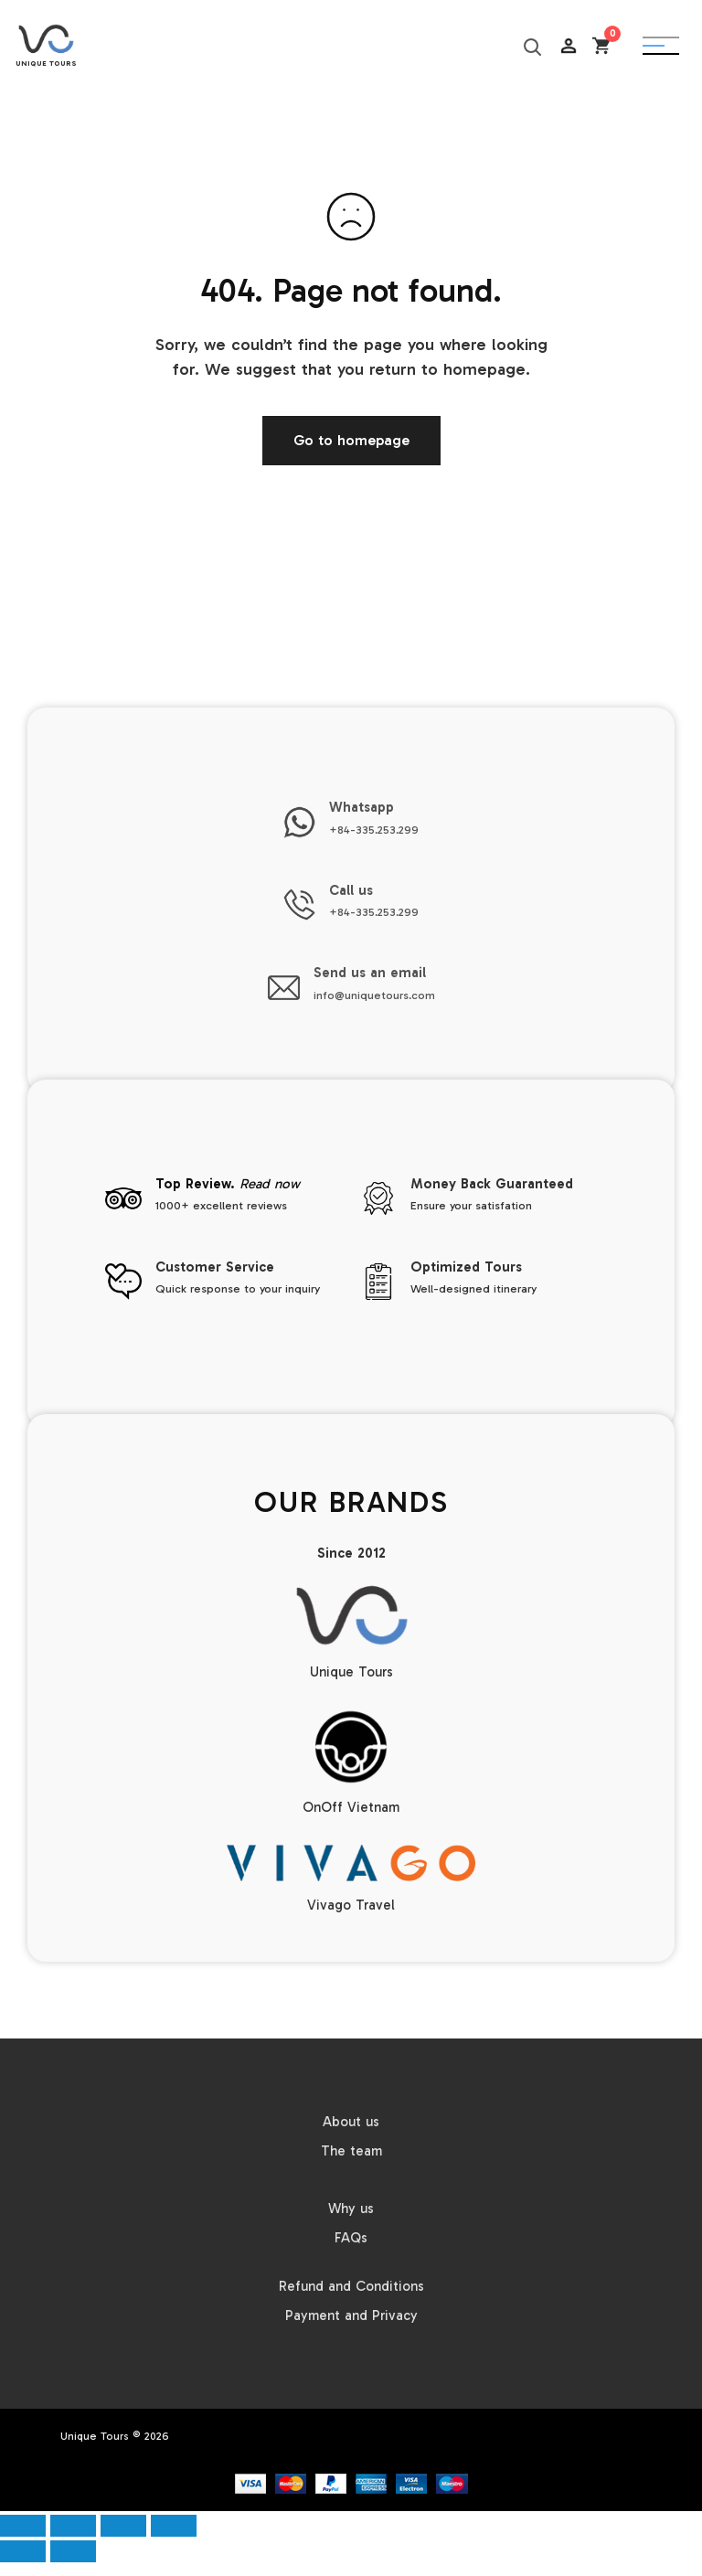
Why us (351, 2208)
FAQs (351, 2238)
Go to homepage (351, 440)
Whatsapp (361, 807)
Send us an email (370, 972)
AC (569, 91)
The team (351, 2151)
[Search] (531, 46)
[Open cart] (601, 46)
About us (351, 2121)
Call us (351, 890)
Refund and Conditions (351, 2286)
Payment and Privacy (351, 2315)
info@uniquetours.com (374, 995)
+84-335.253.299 (374, 829)
